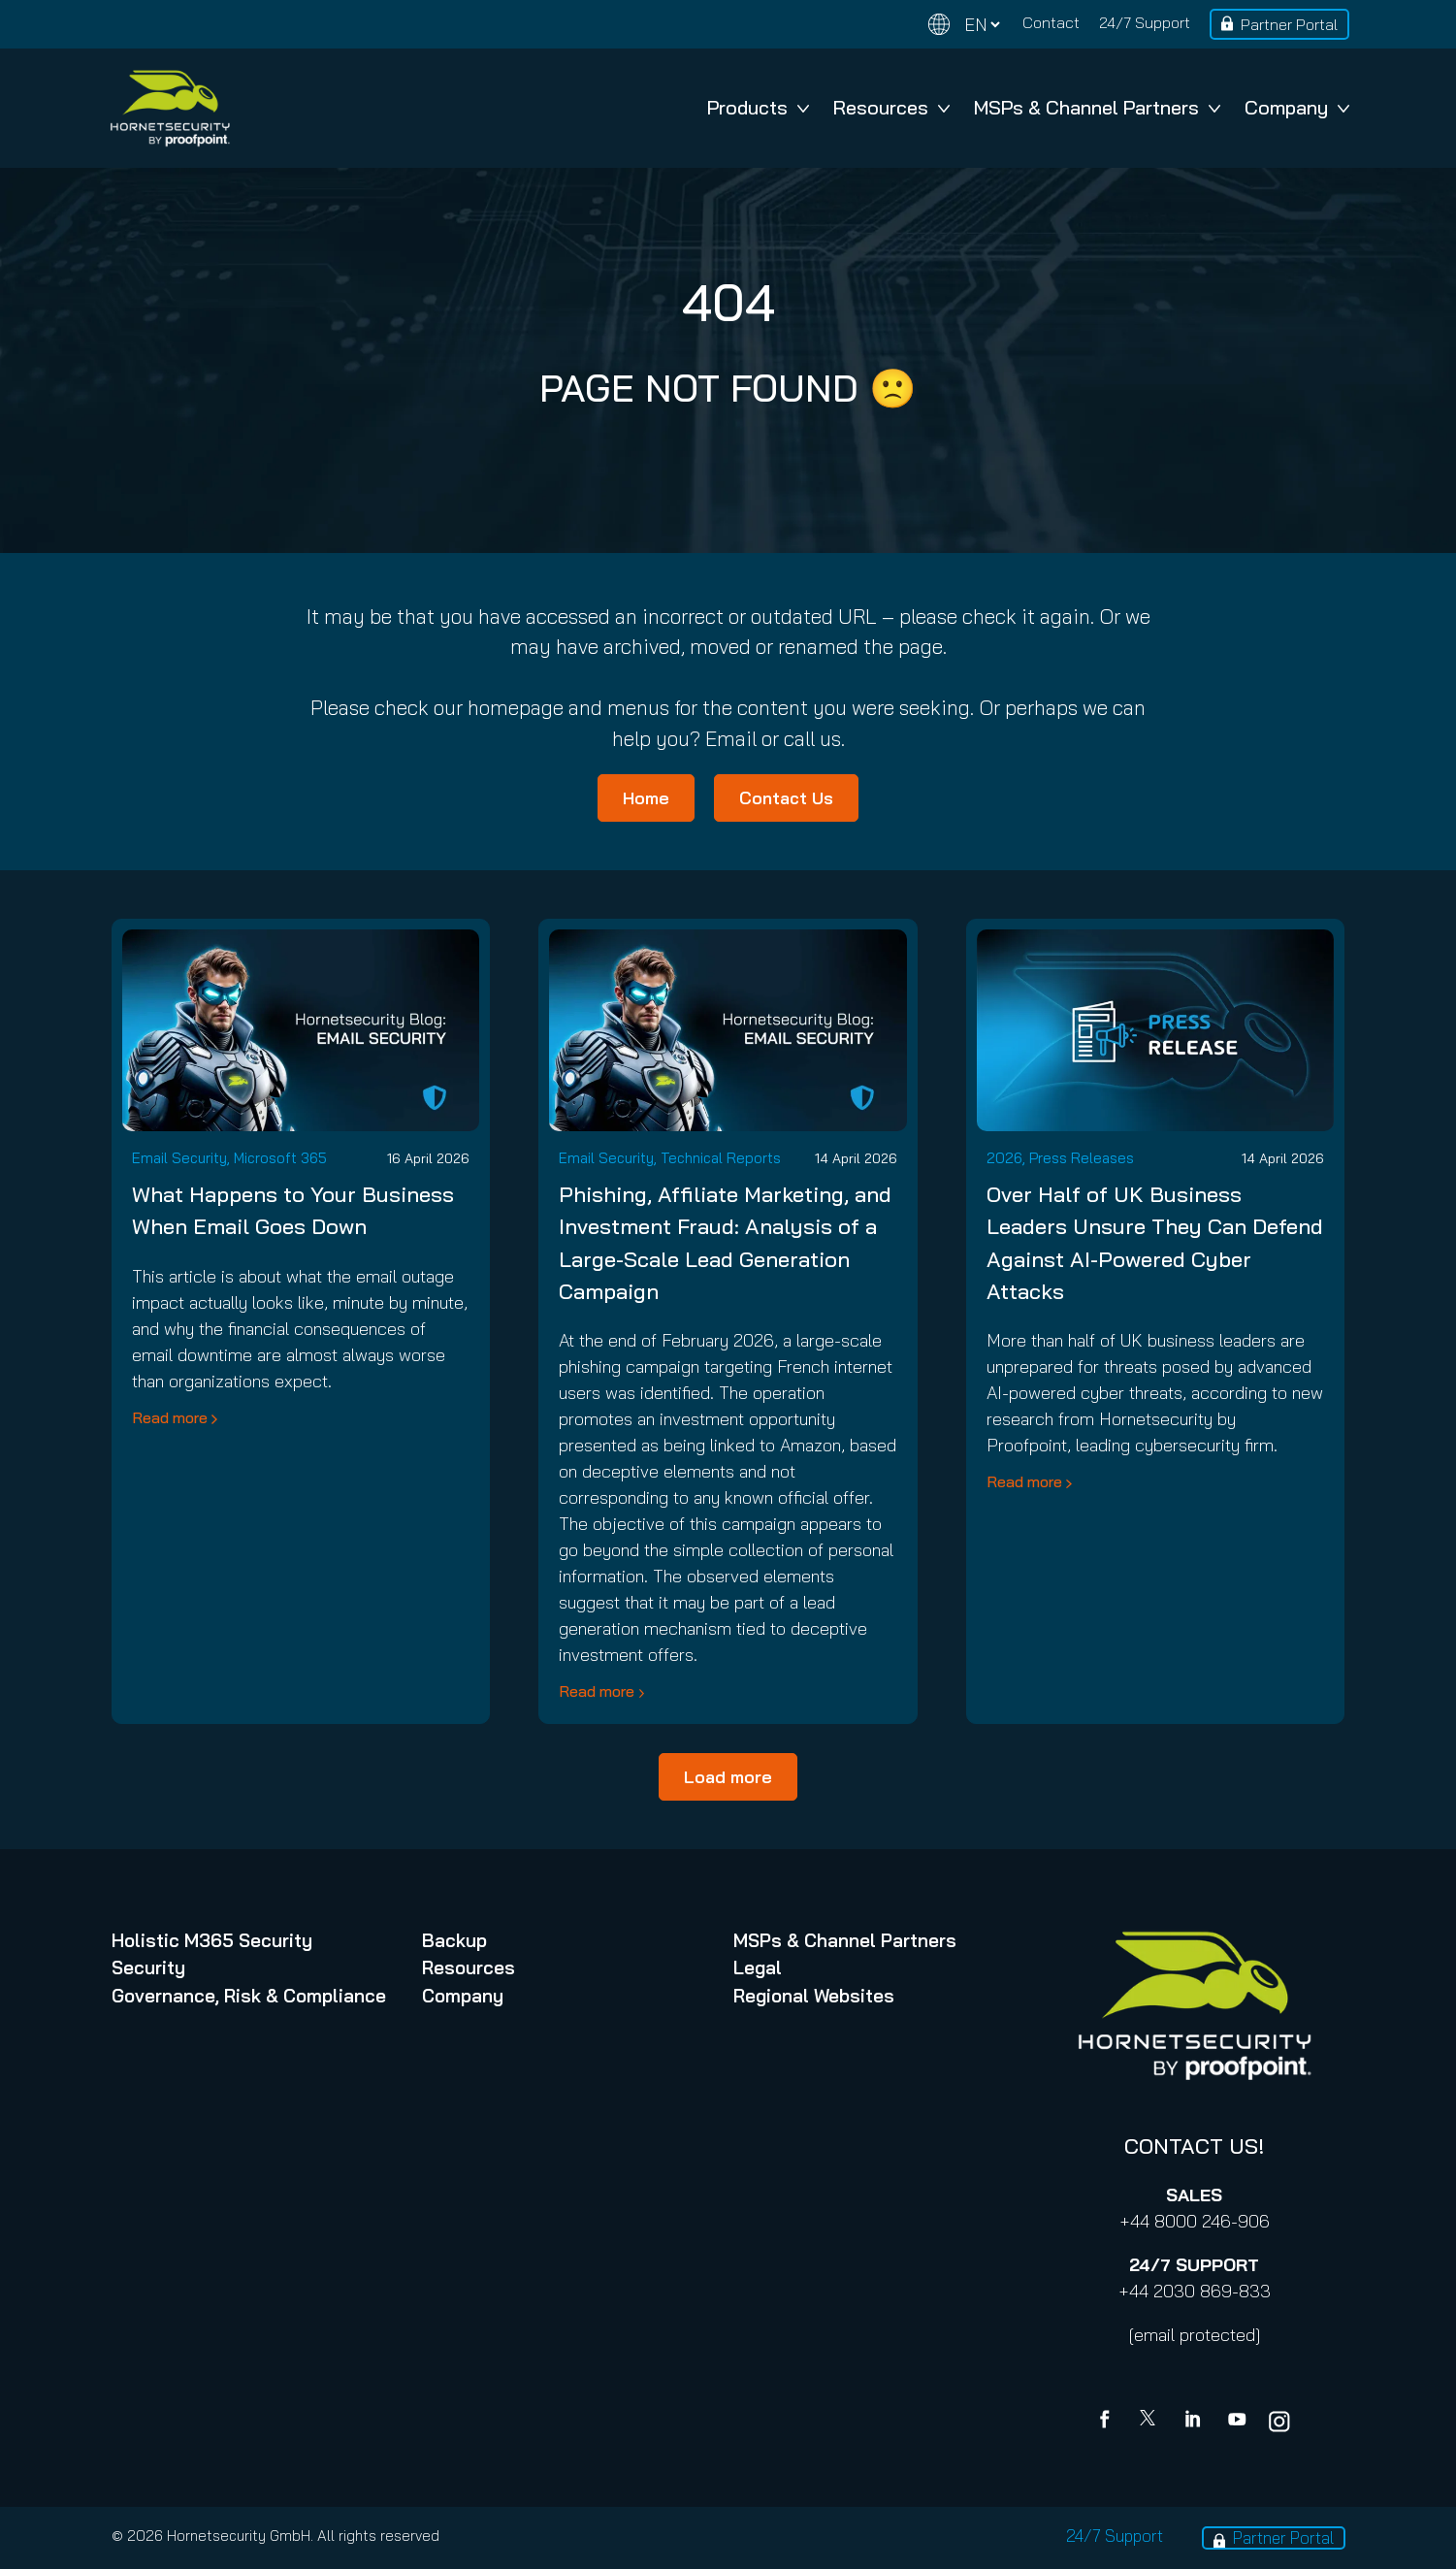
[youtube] (1236, 2421)
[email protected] (1194, 2335)
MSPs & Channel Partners (1097, 107)
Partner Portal (1289, 24)
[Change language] (964, 25)
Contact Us (786, 798)
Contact (1051, 22)
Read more (170, 1417)
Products (758, 107)
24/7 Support (1144, 22)
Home (646, 798)
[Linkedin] (1194, 2421)
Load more (728, 1777)
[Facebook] (1108, 2421)
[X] (1151, 2421)
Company (1297, 107)
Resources (891, 107)
